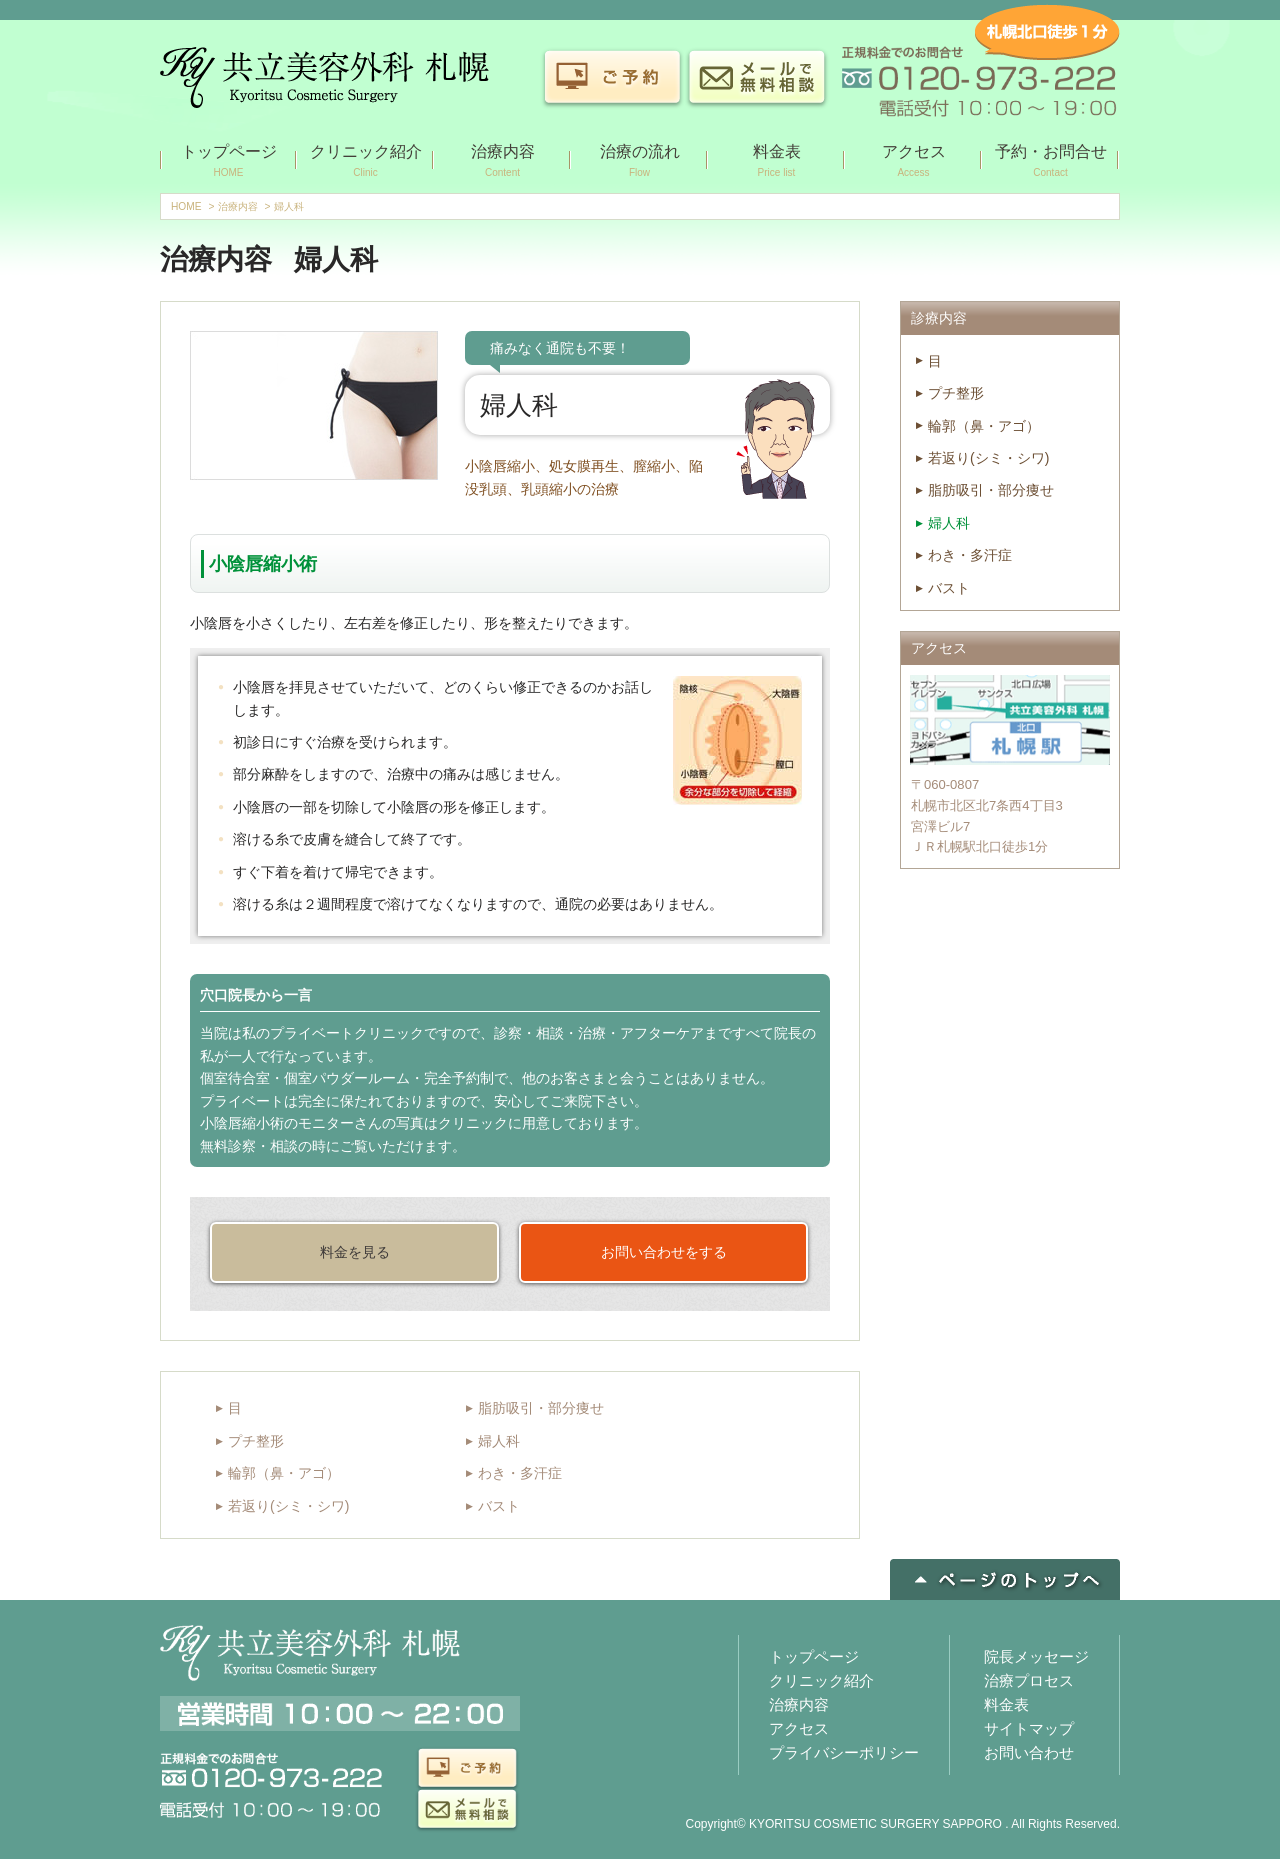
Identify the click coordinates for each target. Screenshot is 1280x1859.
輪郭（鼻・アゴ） (284, 1473)
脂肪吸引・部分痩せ (541, 1408)
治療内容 (502, 162)
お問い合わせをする (664, 1252)
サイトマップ (1029, 1728)
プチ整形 (256, 1441)
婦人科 (499, 1441)
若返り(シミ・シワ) (288, 1506)
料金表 (776, 162)
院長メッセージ (1036, 1656)
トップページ (228, 162)
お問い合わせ (1029, 1752)
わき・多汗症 (520, 1473)
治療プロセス (1029, 1680)
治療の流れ (639, 162)
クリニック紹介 (821, 1680)
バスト (499, 1506)
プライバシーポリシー (844, 1752)
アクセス (913, 162)
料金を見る (355, 1252)
